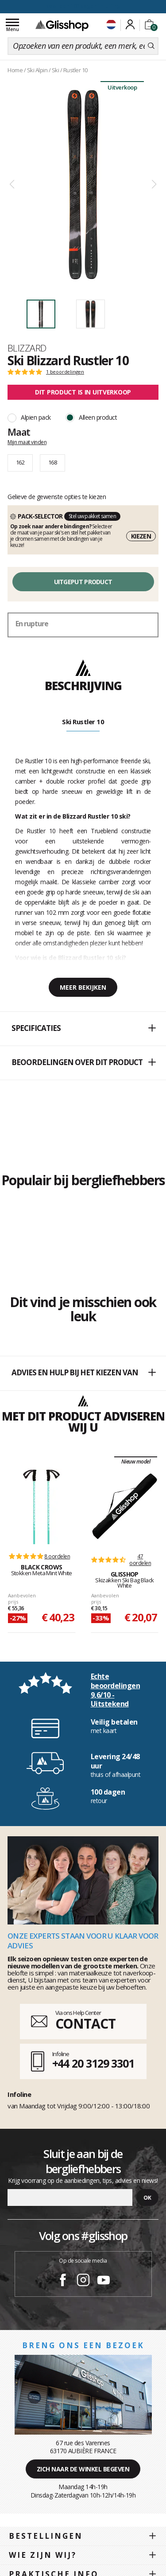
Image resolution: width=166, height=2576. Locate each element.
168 (52, 462)
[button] (83, 1028)
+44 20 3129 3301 (93, 2063)
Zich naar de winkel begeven (83, 2469)
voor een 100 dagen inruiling (83, 6)
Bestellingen (46, 2536)
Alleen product (98, 417)
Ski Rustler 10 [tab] (83, 721)
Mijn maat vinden (27, 442)
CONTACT (85, 2023)
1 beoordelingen (65, 372)
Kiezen (141, 536)
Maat (19, 432)
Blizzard (27, 348)
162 (20, 462)
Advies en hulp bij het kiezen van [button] (83, 1372)
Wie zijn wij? (43, 2555)
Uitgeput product (83, 582)
